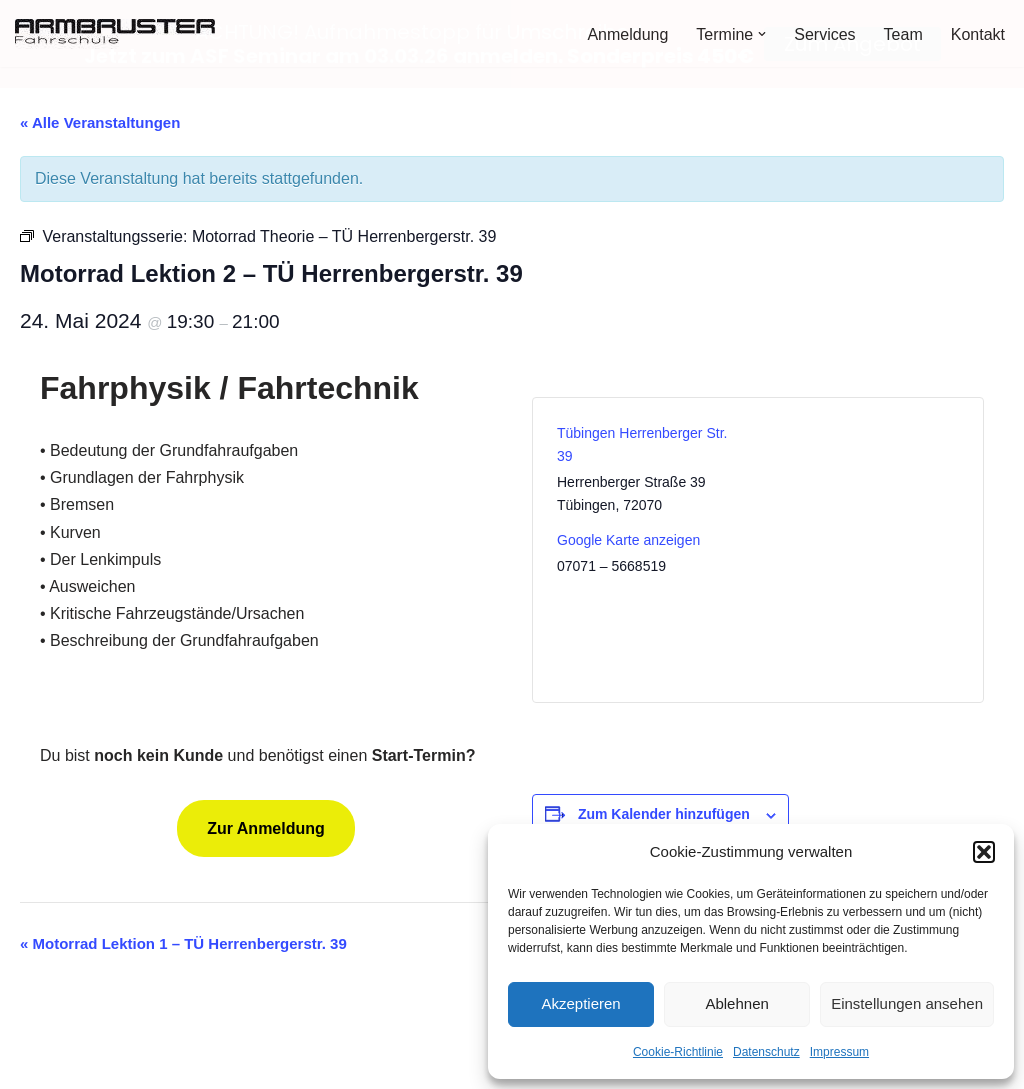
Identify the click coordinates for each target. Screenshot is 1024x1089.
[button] (984, 852)
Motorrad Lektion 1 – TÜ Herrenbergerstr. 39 (183, 942)
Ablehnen (736, 1003)
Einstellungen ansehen (907, 1003)
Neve (33, 1063)
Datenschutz (766, 1052)
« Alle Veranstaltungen (100, 121)
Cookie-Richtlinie (678, 1052)
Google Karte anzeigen (628, 539)
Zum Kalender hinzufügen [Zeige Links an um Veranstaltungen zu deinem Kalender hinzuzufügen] (664, 813)
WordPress (216, 1063)
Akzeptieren (580, 1003)
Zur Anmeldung (266, 826)
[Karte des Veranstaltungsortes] (860, 548)
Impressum (839, 1052)
